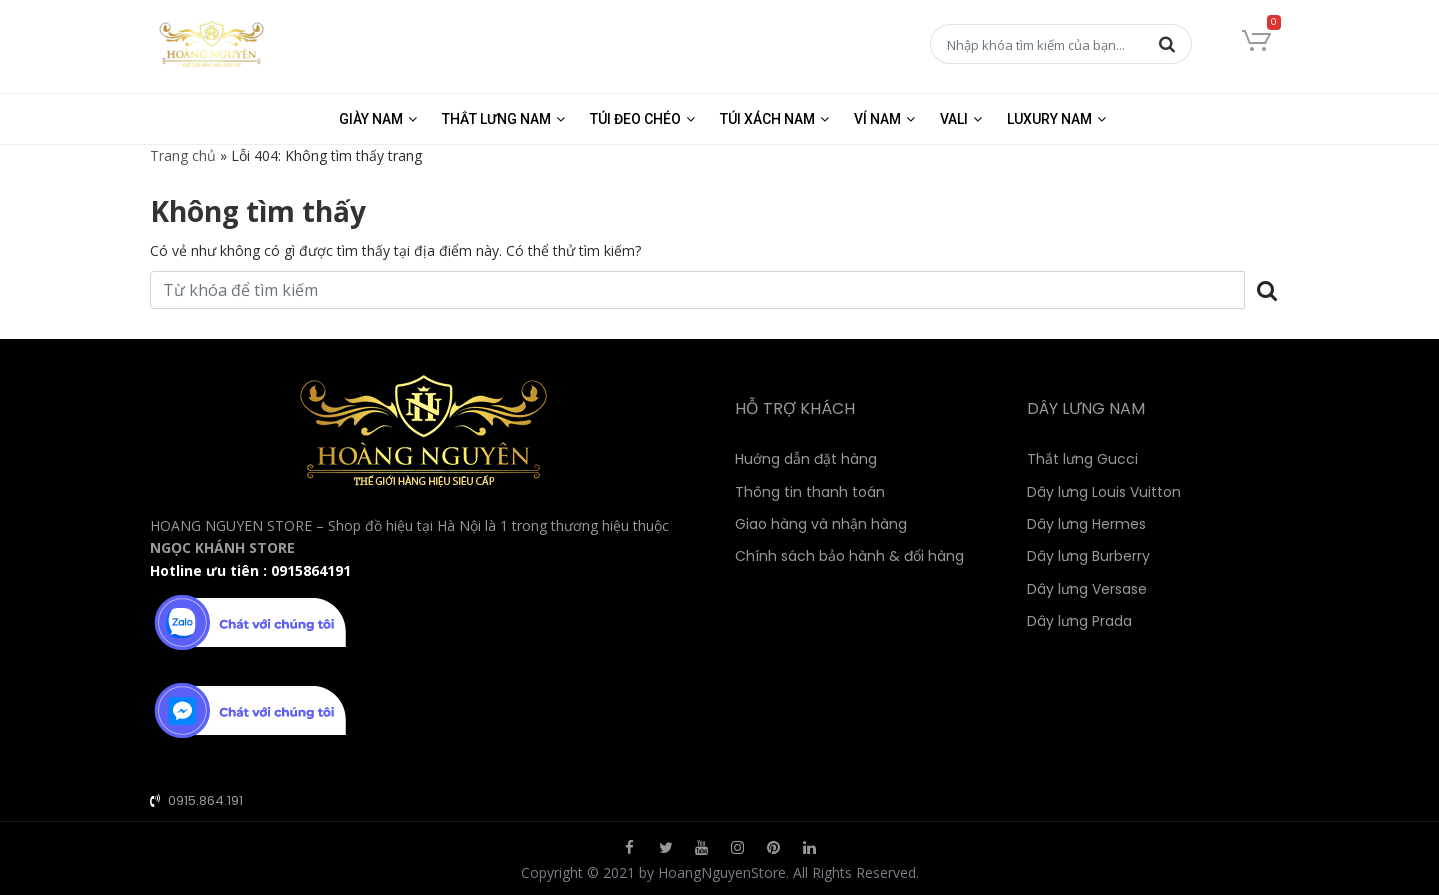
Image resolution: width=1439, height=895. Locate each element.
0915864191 (311, 570)
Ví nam (877, 119)
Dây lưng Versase (1087, 589)
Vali (954, 119)
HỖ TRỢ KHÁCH (795, 408)
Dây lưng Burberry (1088, 556)
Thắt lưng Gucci (1082, 459)
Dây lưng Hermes (1086, 524)
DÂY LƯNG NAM (1086, 408)
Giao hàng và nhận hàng (821, 524)
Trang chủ (183, 155)
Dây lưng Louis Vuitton (1104, 492)
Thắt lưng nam (496, 119)
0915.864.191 (205, 800)
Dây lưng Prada (1079, 621)
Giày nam (371, 119)
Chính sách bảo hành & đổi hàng (849, 556)
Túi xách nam (767, 119)
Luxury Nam (1049, 119)
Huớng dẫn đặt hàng (806, 459)
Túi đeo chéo (635, 119)
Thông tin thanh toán (810, 492)
